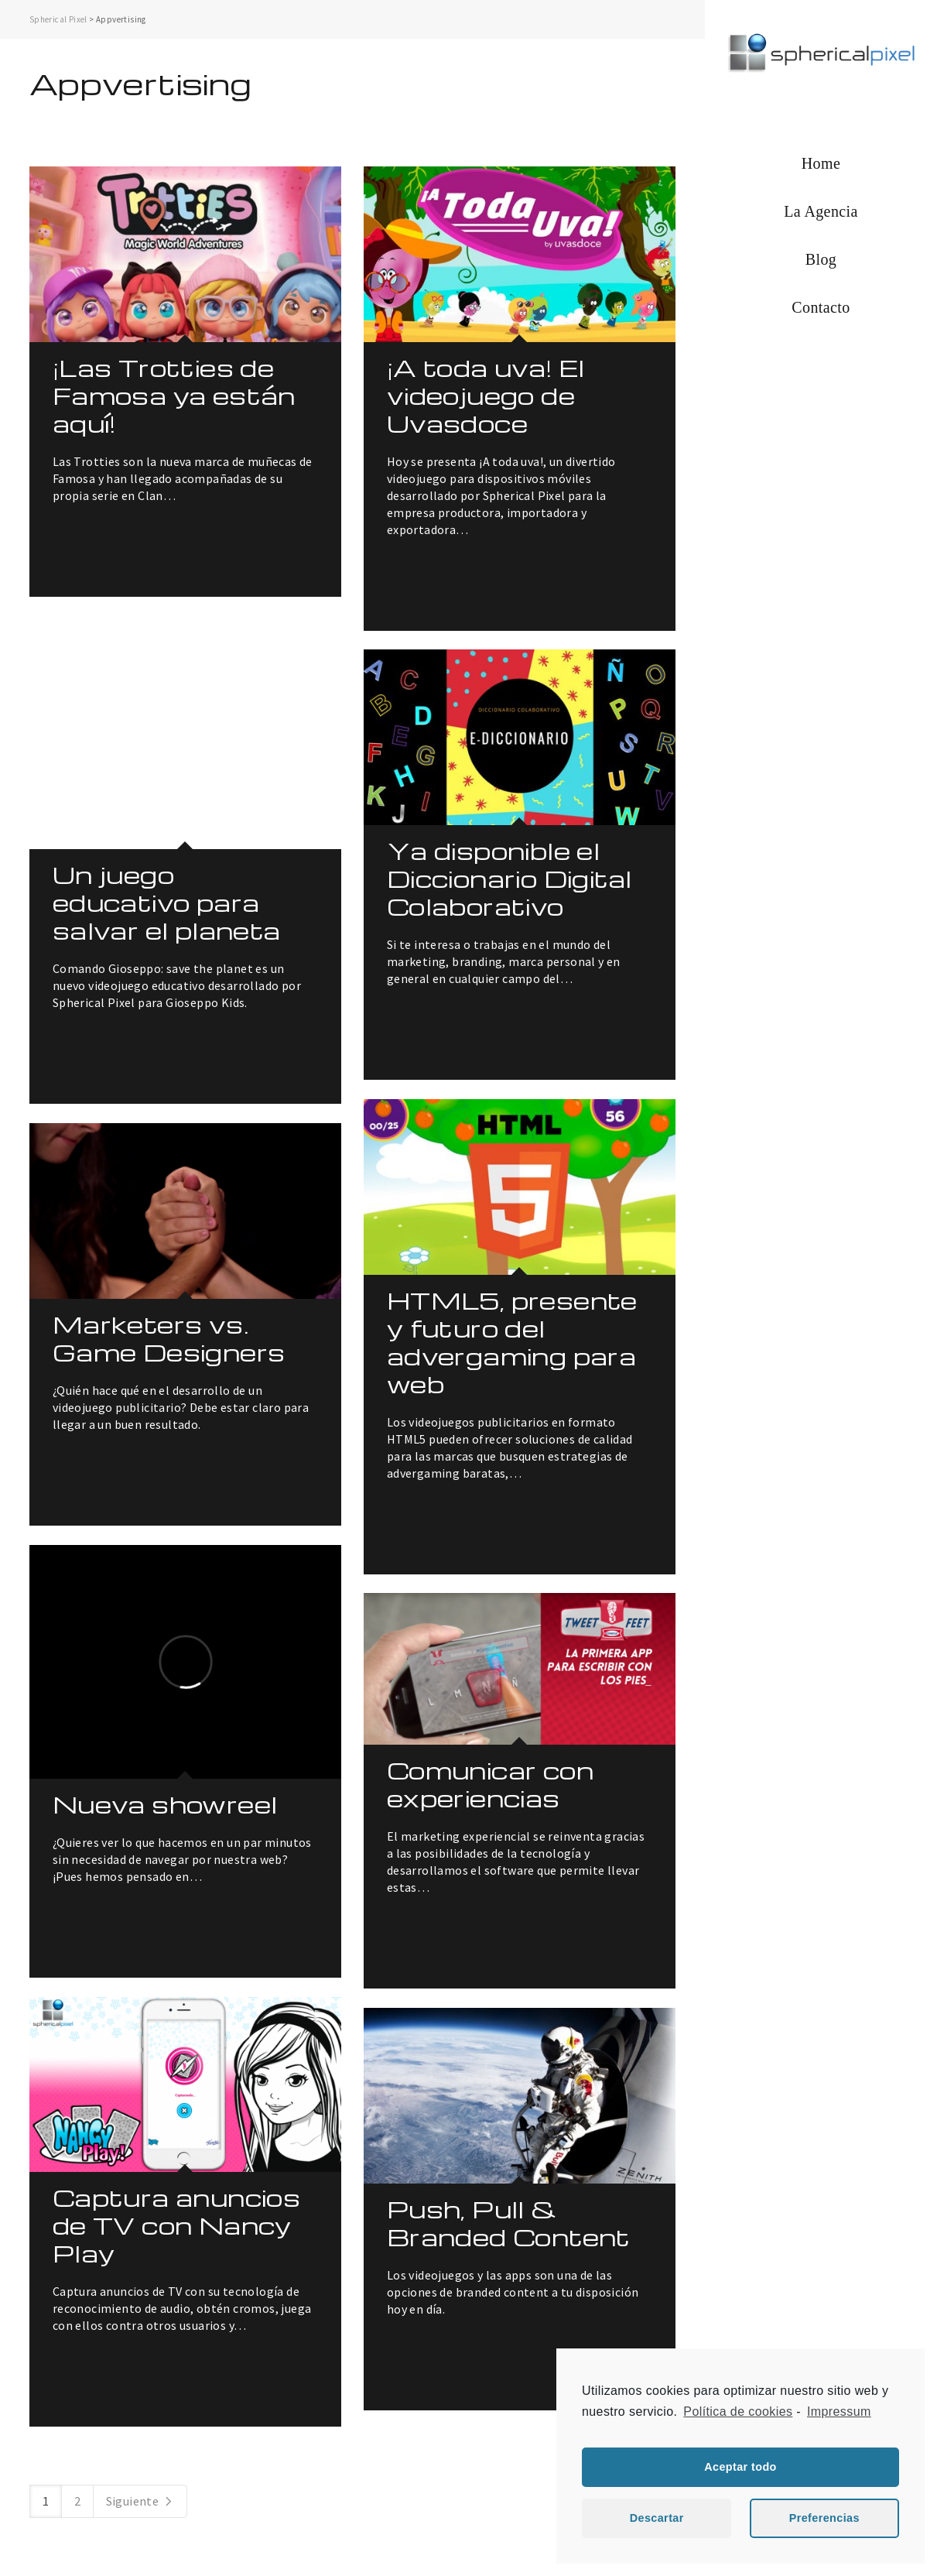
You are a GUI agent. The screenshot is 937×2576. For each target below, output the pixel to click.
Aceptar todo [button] (740, 2467)
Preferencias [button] (824, 2518)
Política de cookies (737, 2411)
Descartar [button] (657, 2518)
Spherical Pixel (58, 19)
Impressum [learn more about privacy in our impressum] (839, 2411)
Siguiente (140, 2501)
